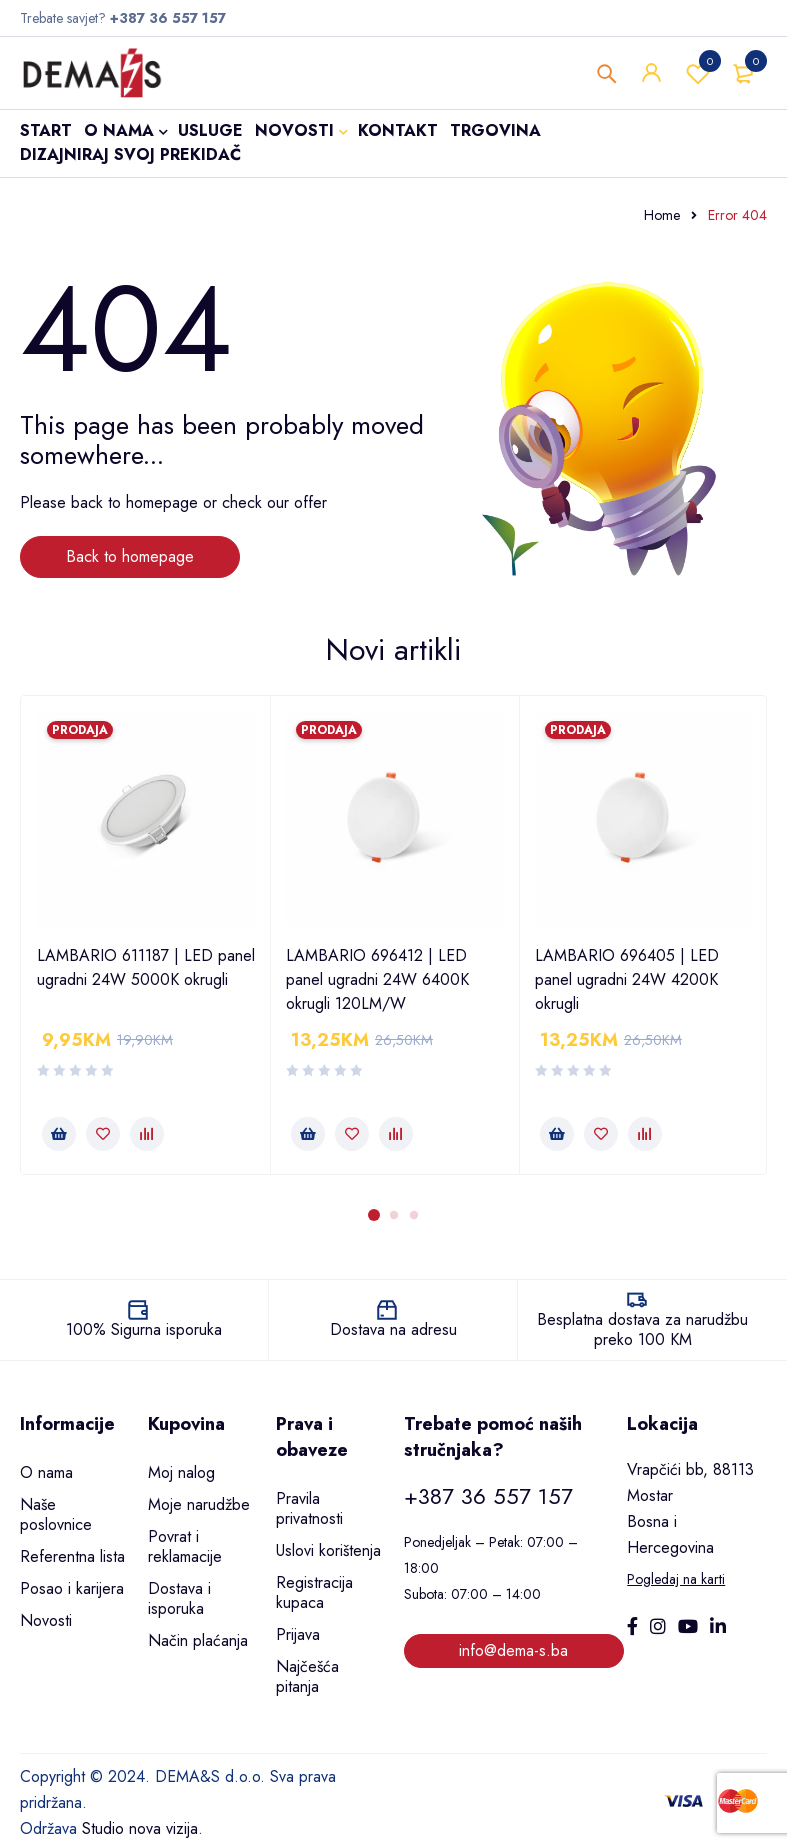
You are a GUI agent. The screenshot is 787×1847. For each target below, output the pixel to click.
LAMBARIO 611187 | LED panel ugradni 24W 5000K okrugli (146, 967)
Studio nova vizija (140, 1828)
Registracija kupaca (314, 1592)
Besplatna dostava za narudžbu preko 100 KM (642, 1329)
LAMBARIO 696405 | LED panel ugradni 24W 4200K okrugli (627, 979)
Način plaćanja (198, 1640)
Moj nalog (181, 1472)
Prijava (298, 1634)
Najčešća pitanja (307, 1676)
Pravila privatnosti (309, 1508)
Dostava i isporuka (179, 1598)
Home (662, 215)
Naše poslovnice (56, 1514)
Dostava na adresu (393, 1329)
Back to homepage (130, 556)
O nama (46, 1472)
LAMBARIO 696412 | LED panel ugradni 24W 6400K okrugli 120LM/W (377, 979)
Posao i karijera (72, 1588)
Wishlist (698, 75)
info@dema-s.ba (513, 1650)
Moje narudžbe (199, 1504)
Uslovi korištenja (328, 1550)
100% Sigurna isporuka (144, 1329)
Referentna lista (72, 1556)
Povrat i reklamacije (185, 1546)
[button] (59, 1134)
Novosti (46, 1620)
